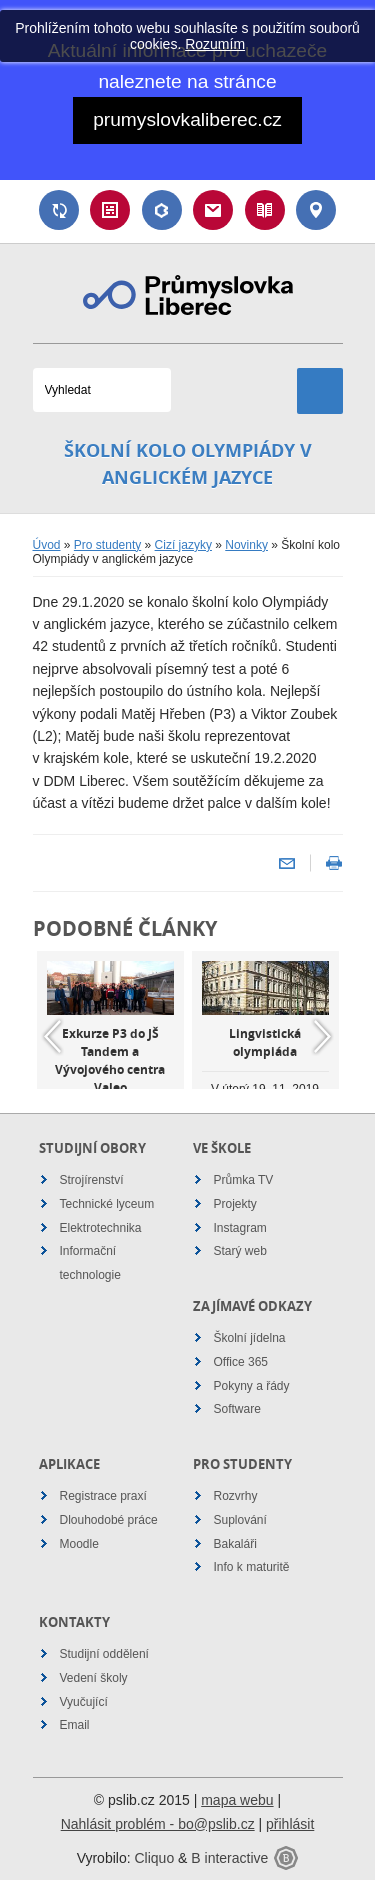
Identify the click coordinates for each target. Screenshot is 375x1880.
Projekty (235, 1204)
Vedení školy (94, 1678)
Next (323, 1037)
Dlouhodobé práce (109, 1520)
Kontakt (316, 210)
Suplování (59, 210)
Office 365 (241, 1362)
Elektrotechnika (101, 1228)
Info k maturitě (252, 1567)
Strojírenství (92, 1180)
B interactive (229, 1858)
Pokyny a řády (252, 1386)
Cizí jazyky (183, 545)
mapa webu (237, 1800)
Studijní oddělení (104, 1654)
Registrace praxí (103, 1496)
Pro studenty (107, 545)
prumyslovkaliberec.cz (187, 119)
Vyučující (84, 1702)
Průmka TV (244, 1180)
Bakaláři (162, 210)
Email (213, 210)
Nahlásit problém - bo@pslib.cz (158, 1824)
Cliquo (154, 1858)
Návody (265, 210)
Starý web (240, 1251)
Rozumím (215, 44)
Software (237, 1409)
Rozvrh (110, 210)
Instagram (240, 1228)
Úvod (47, 545)
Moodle (79, 1544)
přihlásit (290, 1824)
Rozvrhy (236, 1496)
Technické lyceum (107, 1204)
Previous (53, 1037)
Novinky (246, 545)
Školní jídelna (250, 1338)
